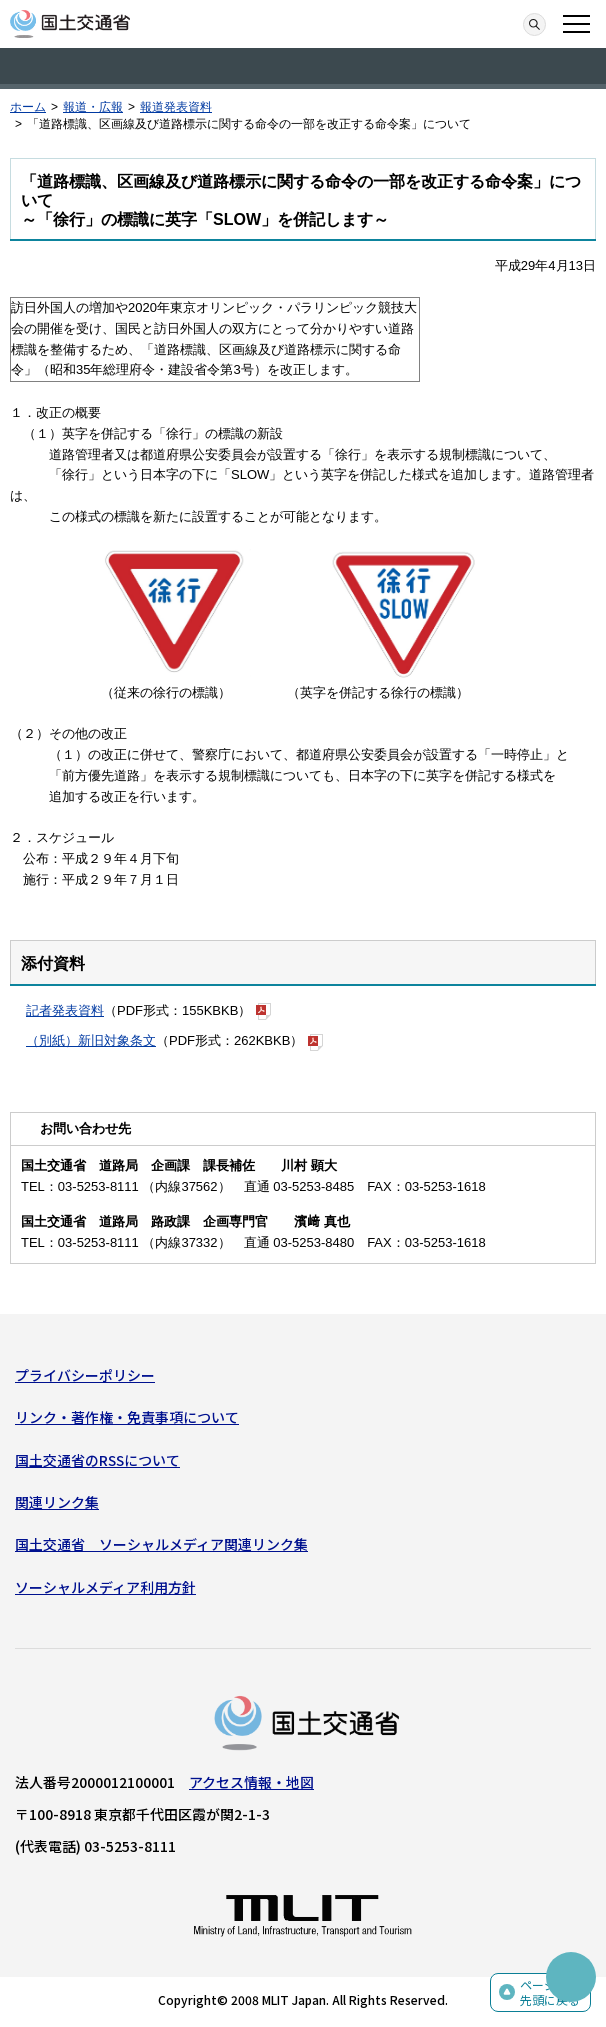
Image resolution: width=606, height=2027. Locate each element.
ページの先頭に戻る (550, 1992)
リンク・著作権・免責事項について (127, 1417)
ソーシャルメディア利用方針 (105, 1587)
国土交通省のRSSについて (97, 1460)
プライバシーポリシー (85, 1375)
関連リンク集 (57, 1502)
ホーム (28, 107)
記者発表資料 (65, 1010)
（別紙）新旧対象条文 (91, 1040)
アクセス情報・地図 (251, 1782)
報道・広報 (93, 107)
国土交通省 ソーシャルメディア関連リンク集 (161, 1544)
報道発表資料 (176, 107)
